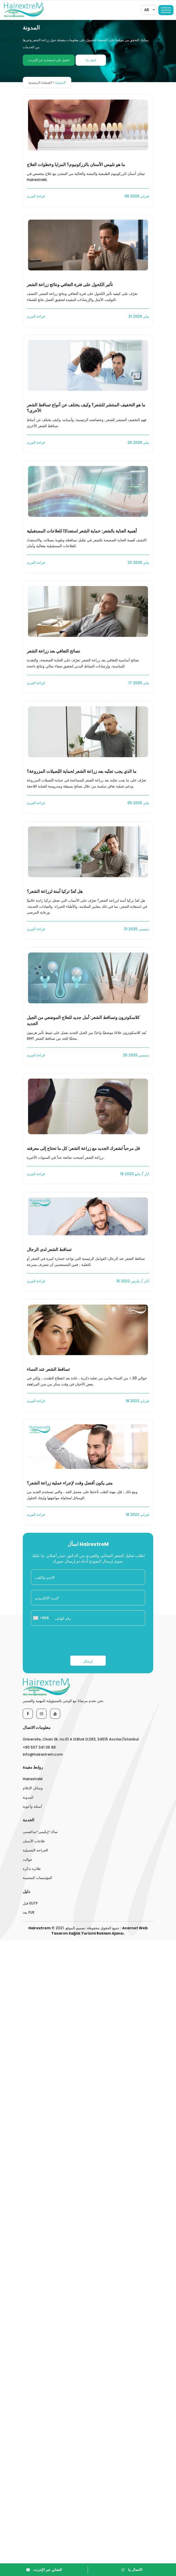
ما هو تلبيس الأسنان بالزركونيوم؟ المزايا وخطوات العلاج (76, 165)
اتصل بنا (91, 60)
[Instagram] (41, 1714)
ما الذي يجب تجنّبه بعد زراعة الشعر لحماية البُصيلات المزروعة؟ (81, 771)
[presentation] (88, 1641)
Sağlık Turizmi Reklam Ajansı (96, 1933)
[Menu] (165, 10)
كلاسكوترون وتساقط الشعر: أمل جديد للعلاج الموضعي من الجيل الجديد (83, 1021)
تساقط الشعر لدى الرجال (49, 1249)
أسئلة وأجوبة (32, 1806)
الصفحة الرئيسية (41, 82)
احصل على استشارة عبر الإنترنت (48, 60)
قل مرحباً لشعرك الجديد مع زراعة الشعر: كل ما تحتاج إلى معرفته (83, 1148)
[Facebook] (28, 1714)
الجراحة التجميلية (35, 1850)
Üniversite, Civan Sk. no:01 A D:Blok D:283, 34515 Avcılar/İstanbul (81, 1739)
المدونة (28, 1797)
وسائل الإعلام (33, 1788)
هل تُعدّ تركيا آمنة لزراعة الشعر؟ (55, 891)
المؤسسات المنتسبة (37, 1877)
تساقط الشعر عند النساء (48, 1369)
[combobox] (42, 1618)
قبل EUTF (30, 1903)
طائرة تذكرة (32, 1868)
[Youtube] (55, 1714)
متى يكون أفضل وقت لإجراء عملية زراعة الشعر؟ (70, 1483)
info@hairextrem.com (43, 1754)
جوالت (27, 1859)
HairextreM (32, 1778)
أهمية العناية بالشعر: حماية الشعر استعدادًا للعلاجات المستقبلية (82, 531)
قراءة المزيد (36, 196)
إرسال (88, 1661)
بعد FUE (28, 1912)
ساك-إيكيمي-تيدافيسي (40, 1831)
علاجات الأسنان (34, 1841)
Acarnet (130, 1928)
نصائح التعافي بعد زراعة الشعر (53, 651)
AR (146, 9)
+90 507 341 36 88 (39, 1747)
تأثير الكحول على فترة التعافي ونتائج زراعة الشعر (70, 285)
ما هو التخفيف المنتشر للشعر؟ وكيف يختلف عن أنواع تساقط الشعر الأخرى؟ (86, 408)
